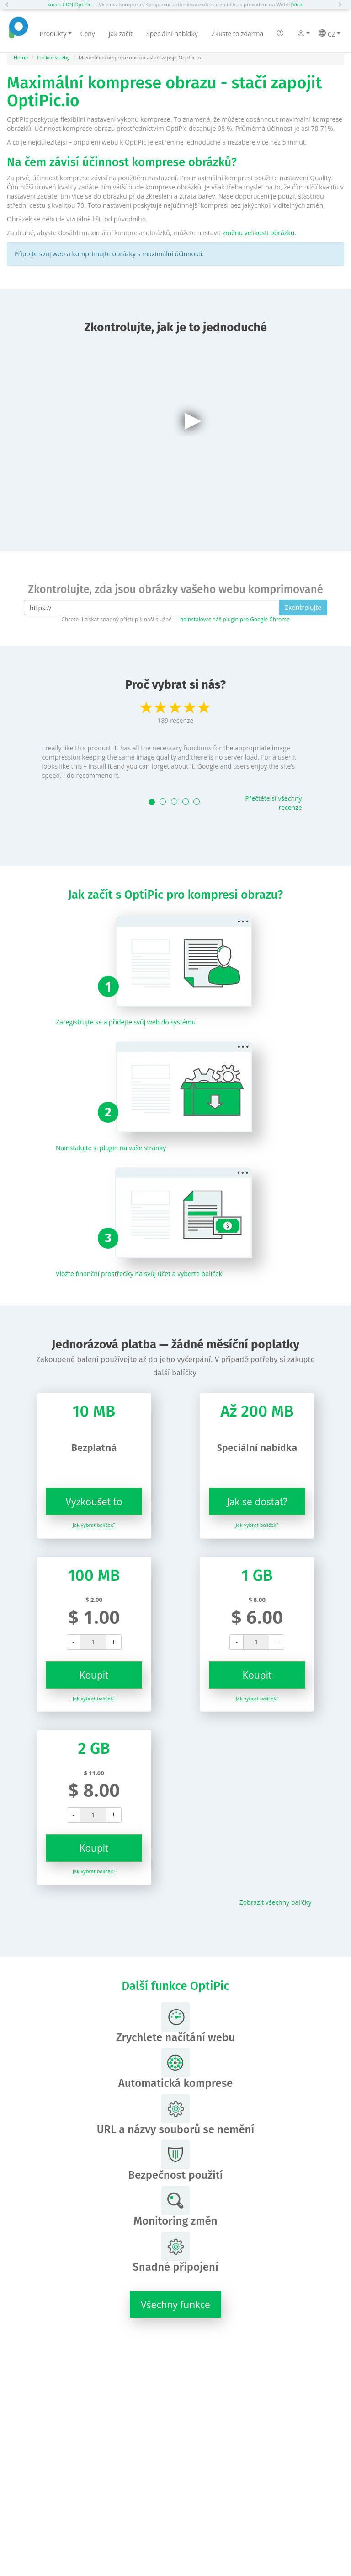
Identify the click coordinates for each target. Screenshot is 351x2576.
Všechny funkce (175, 2304)
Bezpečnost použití (175, 2161)
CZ (329, 33)
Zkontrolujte (303, 607)
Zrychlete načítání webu (175, 2023)
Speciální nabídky (172, 33)
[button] (9, 4)
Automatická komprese (175, 2069)
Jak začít (121, 33)
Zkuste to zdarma (238, 33)
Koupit (94, 1675)
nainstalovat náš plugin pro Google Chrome (235, 619)
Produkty (56, 33)
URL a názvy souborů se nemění (176, 2115)
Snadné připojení (175, 2253)
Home (21, 57)
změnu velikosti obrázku (259, 232)
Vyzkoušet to (93, 1501)
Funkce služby (53, 57)
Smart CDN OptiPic (69, 4)
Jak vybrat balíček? (94, 1524)
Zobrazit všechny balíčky (275, 1902)
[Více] (297, 4)
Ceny (87, 33)
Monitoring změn (175, 2206)
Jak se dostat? (257, 1501)
